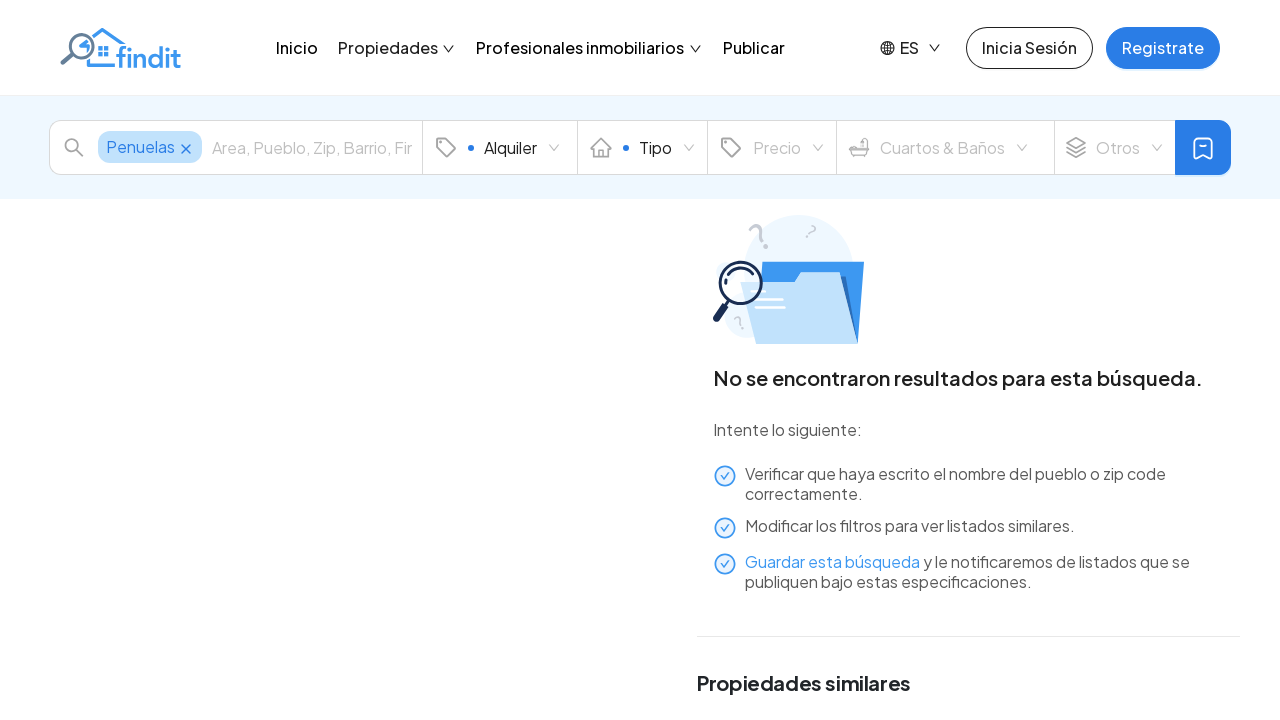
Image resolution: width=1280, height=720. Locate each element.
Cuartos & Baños (938, 148)
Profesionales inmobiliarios (589, 47)
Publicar (754, 47)
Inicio (297, 47)
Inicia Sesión (1029, 47)
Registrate (1163, 47)
